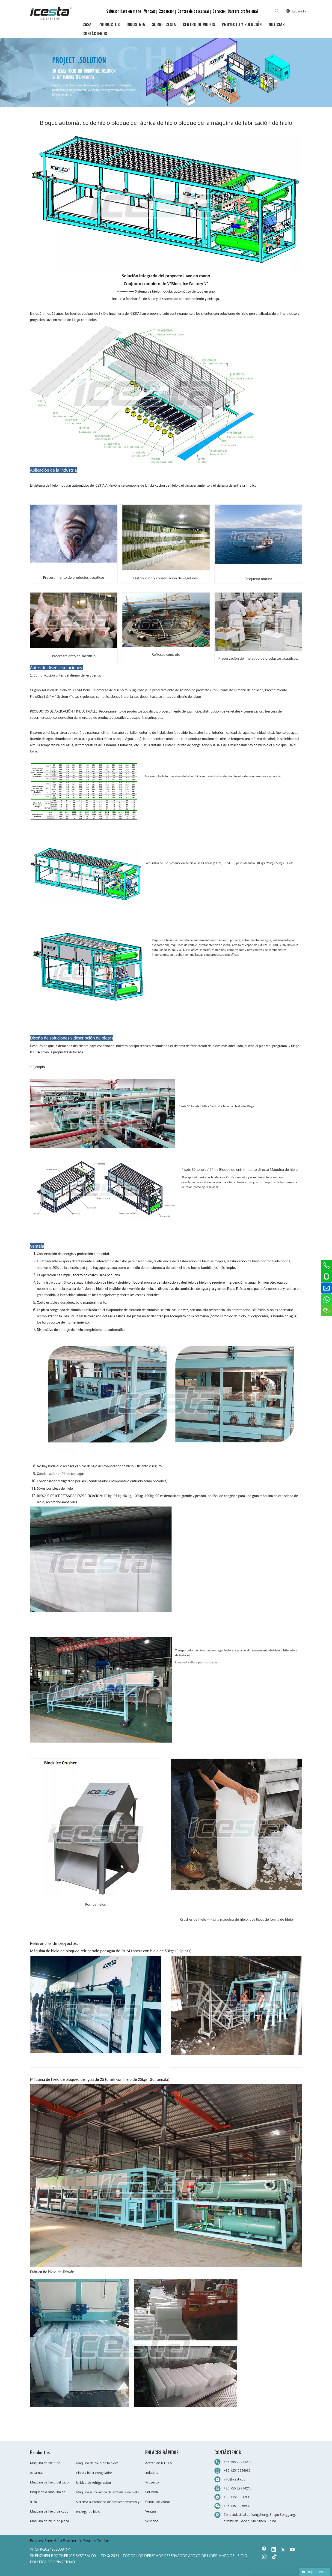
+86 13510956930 (237, 2470)
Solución (151, 2492)
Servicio (219, 11)
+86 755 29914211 (238, 2461)
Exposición (167, 11)
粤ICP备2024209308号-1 (50, 2549)
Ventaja (150, 11)
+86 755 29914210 (238, 2488)
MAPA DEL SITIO (232, 2555)
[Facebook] (264, 2550)
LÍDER (212, 2555)
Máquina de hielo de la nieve (97, 2463)
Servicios (151, 2521)
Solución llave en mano (123, 11)
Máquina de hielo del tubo (49, 2482)
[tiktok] (273, 2557)
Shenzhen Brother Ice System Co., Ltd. (77, 2540)
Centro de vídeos (158, 2501)
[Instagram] (264, 2557)
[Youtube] (292, 2550)
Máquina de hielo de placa (49, 2521)
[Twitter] (283, 2550)
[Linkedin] (273, 2550)
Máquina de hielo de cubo (49, 2511)
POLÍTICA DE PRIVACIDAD (52, 2561)
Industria (151, 2472)
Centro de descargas (194, 11)
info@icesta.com (236, 2479)
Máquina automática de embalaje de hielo (107, 2492)
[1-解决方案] (166, 72)
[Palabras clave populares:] (277, 11)
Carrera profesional (243, 11)
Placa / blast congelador (94, 2473)
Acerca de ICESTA (158, 2463)
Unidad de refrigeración (93, 2482)
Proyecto (152, 2482)
